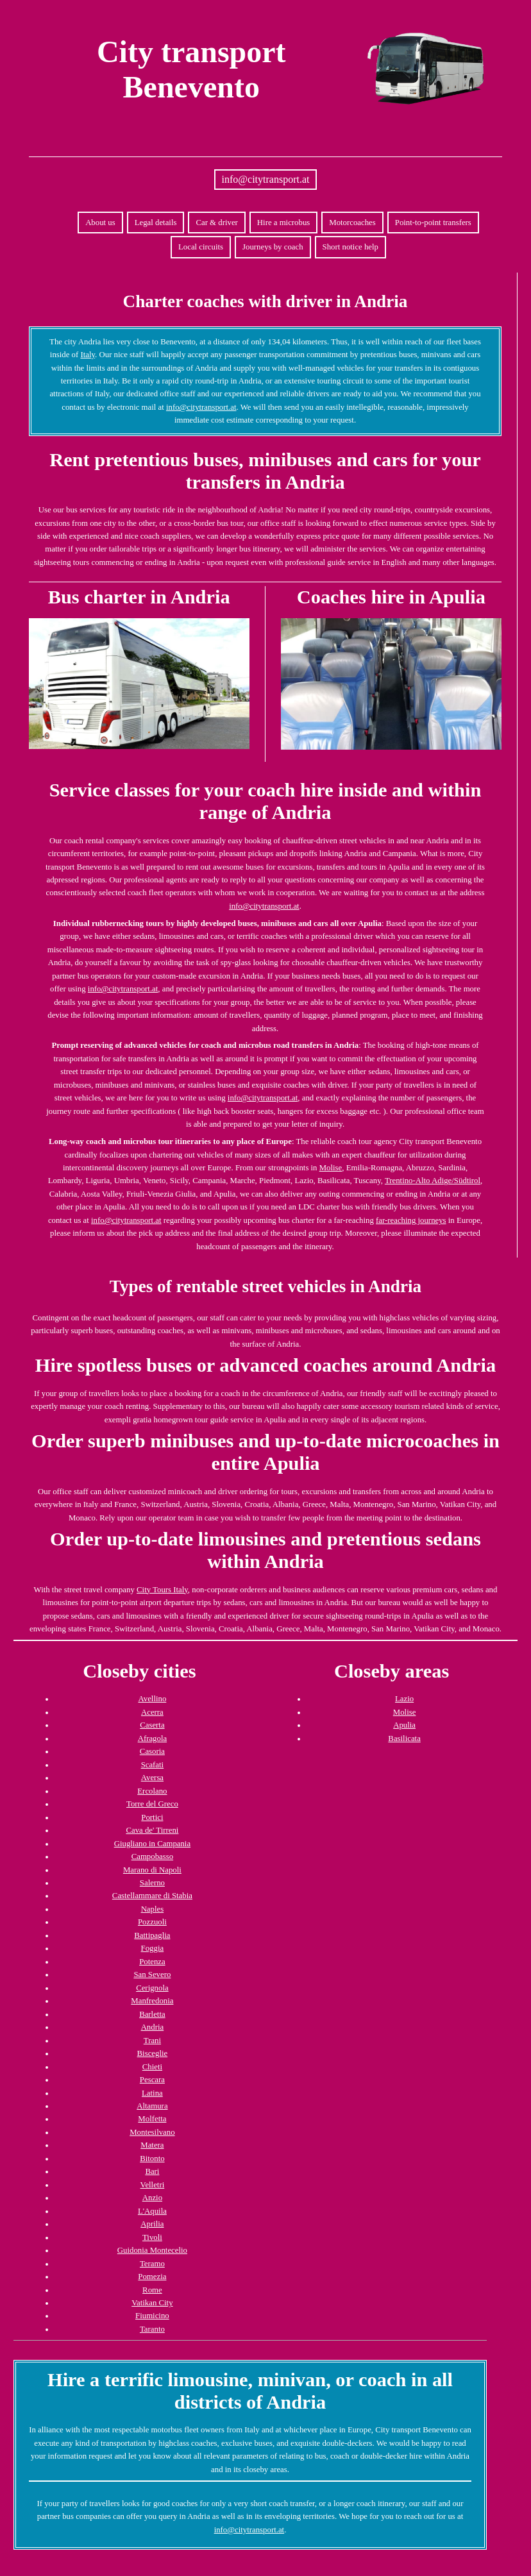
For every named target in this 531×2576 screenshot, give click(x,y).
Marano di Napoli (152, 1869)
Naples (152, 1909)
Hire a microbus (283, 222)
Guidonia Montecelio (152, 2250)
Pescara (152, 2079)
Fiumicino (152, 2315)
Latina (152, 2093)
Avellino (152, 1698)
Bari (152, 2171)
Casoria (152, 1751)
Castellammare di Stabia (152, 1895)
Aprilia (152, 2223)
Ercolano (152, 1791)
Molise (330, 1167)
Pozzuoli (152, 1921)
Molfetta (152, 2118)
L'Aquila (152, 2211)
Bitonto (152, 2158)
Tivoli (152, 2237)
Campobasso (152, 1856)
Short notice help (350, 246)
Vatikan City (152, 2302)
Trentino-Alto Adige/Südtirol (432, 1180)
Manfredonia (152, 2000)
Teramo (152, 2263)
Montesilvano (152, 2132)
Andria (152, 2027)
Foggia (152, 1948)
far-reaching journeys (411, 1220)
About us (100, 222)
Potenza (152, 1961)
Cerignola (152, 1987)
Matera (152, 2145)
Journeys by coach (272, 246)
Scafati (152, 1764)
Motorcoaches (352, 222)
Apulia (404, 1725)
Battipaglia (152, 1935)
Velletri (152, 2184)
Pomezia (152, 2276)
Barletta (152, 2014)
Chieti (152, 2066)
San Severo (152, 1974)
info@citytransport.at (266, 179)
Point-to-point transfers (433, 222)
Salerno (152, 1882)
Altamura (152, 2105)
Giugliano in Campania (152, 1843)
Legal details (156, 222)
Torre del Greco (152, 1803)
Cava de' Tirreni (152, 1830)
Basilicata (404, 1738)
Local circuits (200, 246)
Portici (152, 1817)
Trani (152, 2040)
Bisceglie (152, 2053)
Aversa (152, 1777)
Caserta (152, 1725)
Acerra (152, 1712)
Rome (152, 2290)
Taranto (152, 2329)
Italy (87, 354)
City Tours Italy (162, 1589)
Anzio (152, 2197)
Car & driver (216, 222)
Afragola (152, 1738)
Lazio (404, 1698)
